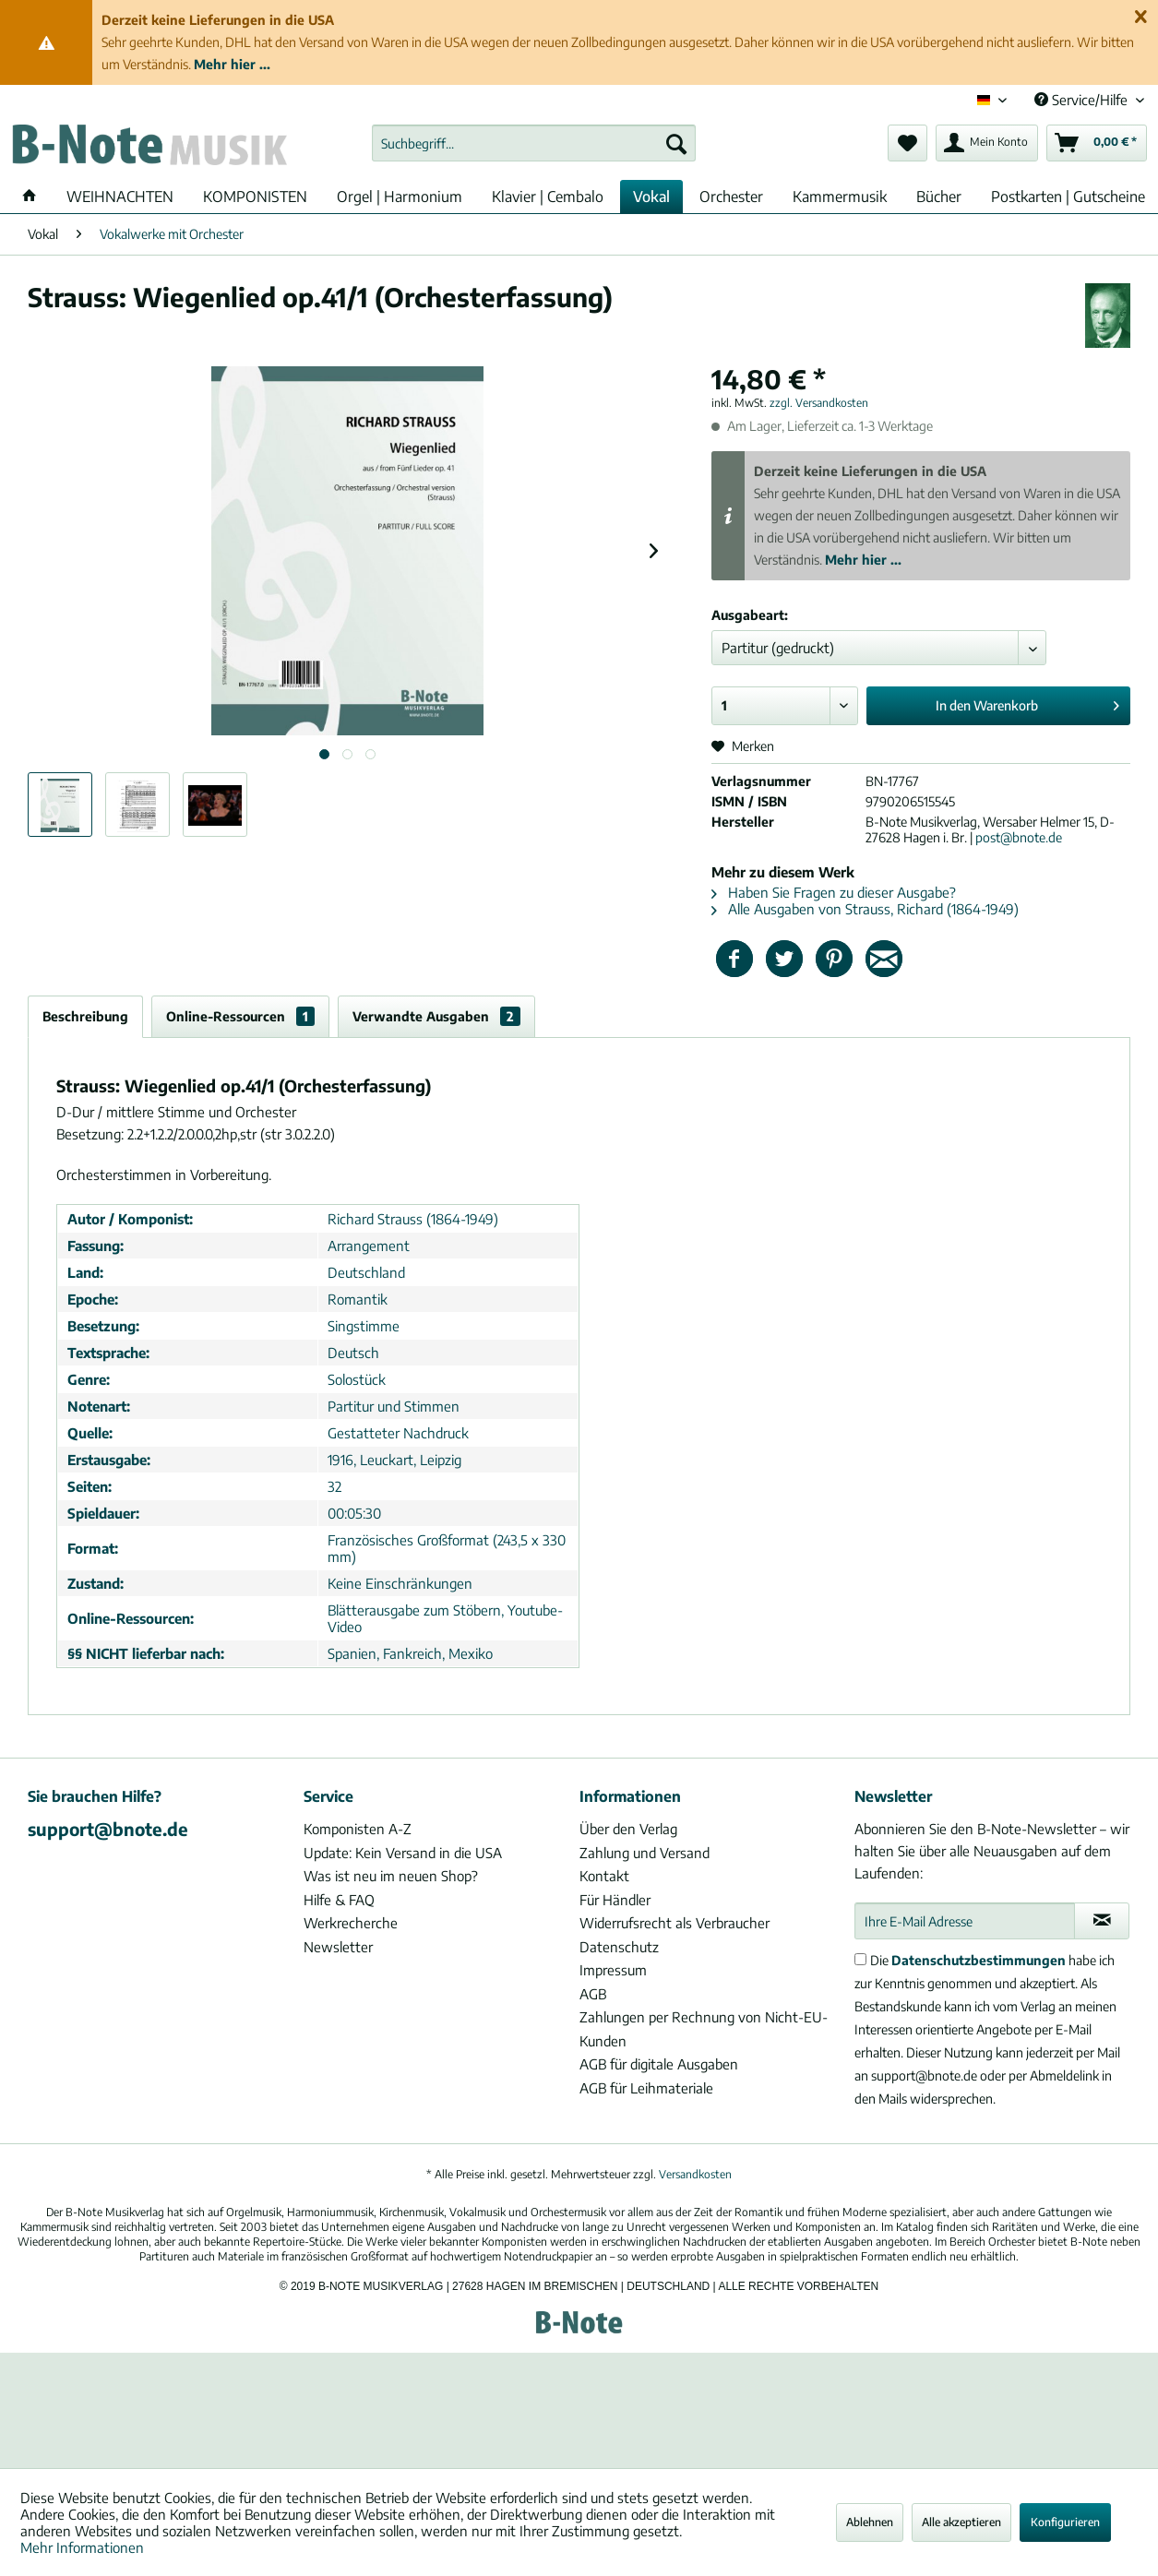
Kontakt (604, 1875)
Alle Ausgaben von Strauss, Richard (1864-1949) (865, 908)
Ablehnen (869, 2522)
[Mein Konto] (987, 143)
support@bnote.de (108, 1829)
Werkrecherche (351, 1922)
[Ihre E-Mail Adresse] (964, 1920)
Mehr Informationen (82, 2547)
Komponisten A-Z (358, 1828)
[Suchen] (676, 143)
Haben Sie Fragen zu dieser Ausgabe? (833, 892)
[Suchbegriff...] (534, 143)
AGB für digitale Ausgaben (658, 2064)
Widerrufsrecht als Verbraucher (674, 1922)
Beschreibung (85, 1016)
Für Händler (615, 1899)
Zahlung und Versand (644, 1852)
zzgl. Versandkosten (819, 403)
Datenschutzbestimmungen (978, 1960)
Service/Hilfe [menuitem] (1082, 99)
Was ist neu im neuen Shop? (391, 1875)
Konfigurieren (1065, 2522)
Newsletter (338, 1946)
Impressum (613, 1970)
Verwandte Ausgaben (436, 1016)
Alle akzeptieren (961, 2522)
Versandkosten (695, 2174)
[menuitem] (534, 143)
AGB (592, 1994)
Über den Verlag (628, 1828)
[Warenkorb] (1096, 143)
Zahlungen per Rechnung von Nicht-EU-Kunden (703, 2029)
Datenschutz (619, 1946)
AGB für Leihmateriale (646, 2088)
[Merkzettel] (907, 143)
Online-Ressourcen (240, 1016)
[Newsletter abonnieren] (1101, 1920)
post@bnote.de (1018, 837)
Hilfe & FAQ (339, 1899)
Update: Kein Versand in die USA (403, 1852)
